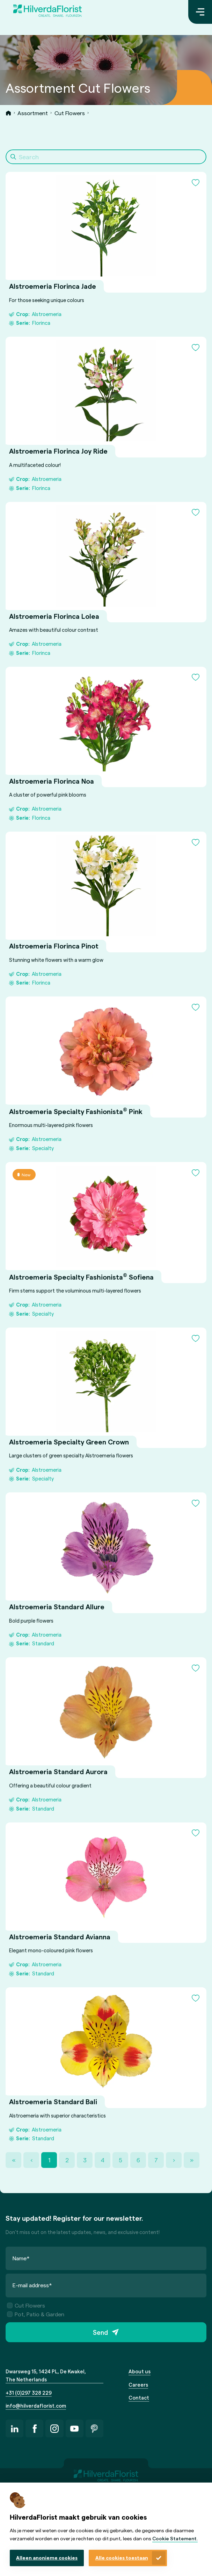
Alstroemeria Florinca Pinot (53, 946)
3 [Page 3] (85, 2159)
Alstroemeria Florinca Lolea (54, 616)
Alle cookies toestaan (121, 2558)
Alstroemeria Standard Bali (53, 2102)
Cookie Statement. (175, 2538)
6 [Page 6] (138, 2159)
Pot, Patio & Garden (35, 2314)
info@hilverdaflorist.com (36, 2405)
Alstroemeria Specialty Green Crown (69, 1442)
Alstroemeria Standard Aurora (58, 1772)
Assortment (32, 113)
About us (140, 2371)
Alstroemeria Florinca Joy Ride (58, 451)
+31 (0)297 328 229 (29, 2392)
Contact (139, 2397)
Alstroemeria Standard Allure (56, 1607)
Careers (138, 2384)
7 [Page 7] (156, 2159)
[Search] (106, 156)
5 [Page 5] (120, 2159)
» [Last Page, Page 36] (191, 2159)
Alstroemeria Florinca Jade (52, 286)
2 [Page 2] (67, 2159)
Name (21, 2258)
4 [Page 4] (102, 2159)
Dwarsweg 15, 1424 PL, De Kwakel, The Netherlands (46, 2375)
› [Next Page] (174, 2159)
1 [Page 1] (49, 2159)
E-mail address (32, 2285)
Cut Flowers (69, 113)
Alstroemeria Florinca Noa (51, 781)
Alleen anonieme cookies (47, 2558)
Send (100, 2332)
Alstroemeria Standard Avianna (59, 1937)
